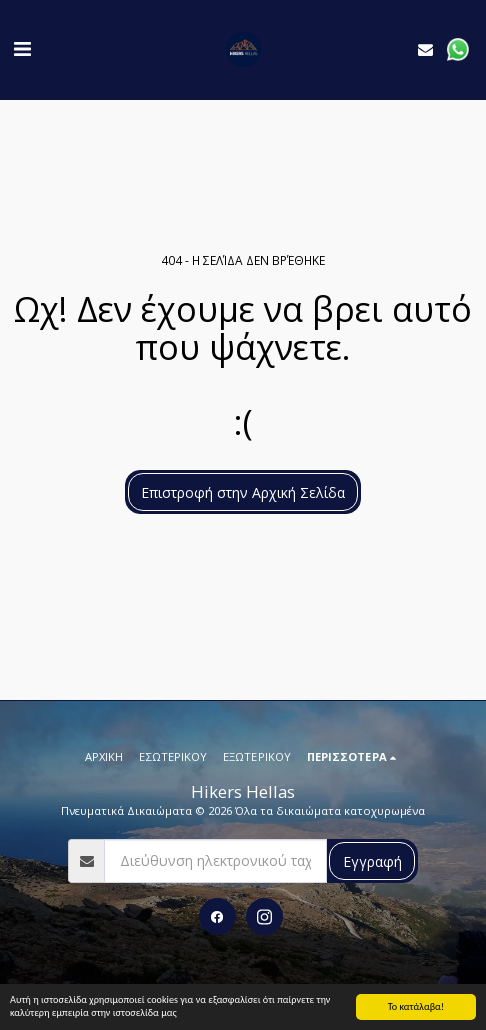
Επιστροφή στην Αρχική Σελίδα (243, 492)
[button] (22, 48)
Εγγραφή (372, 861)
